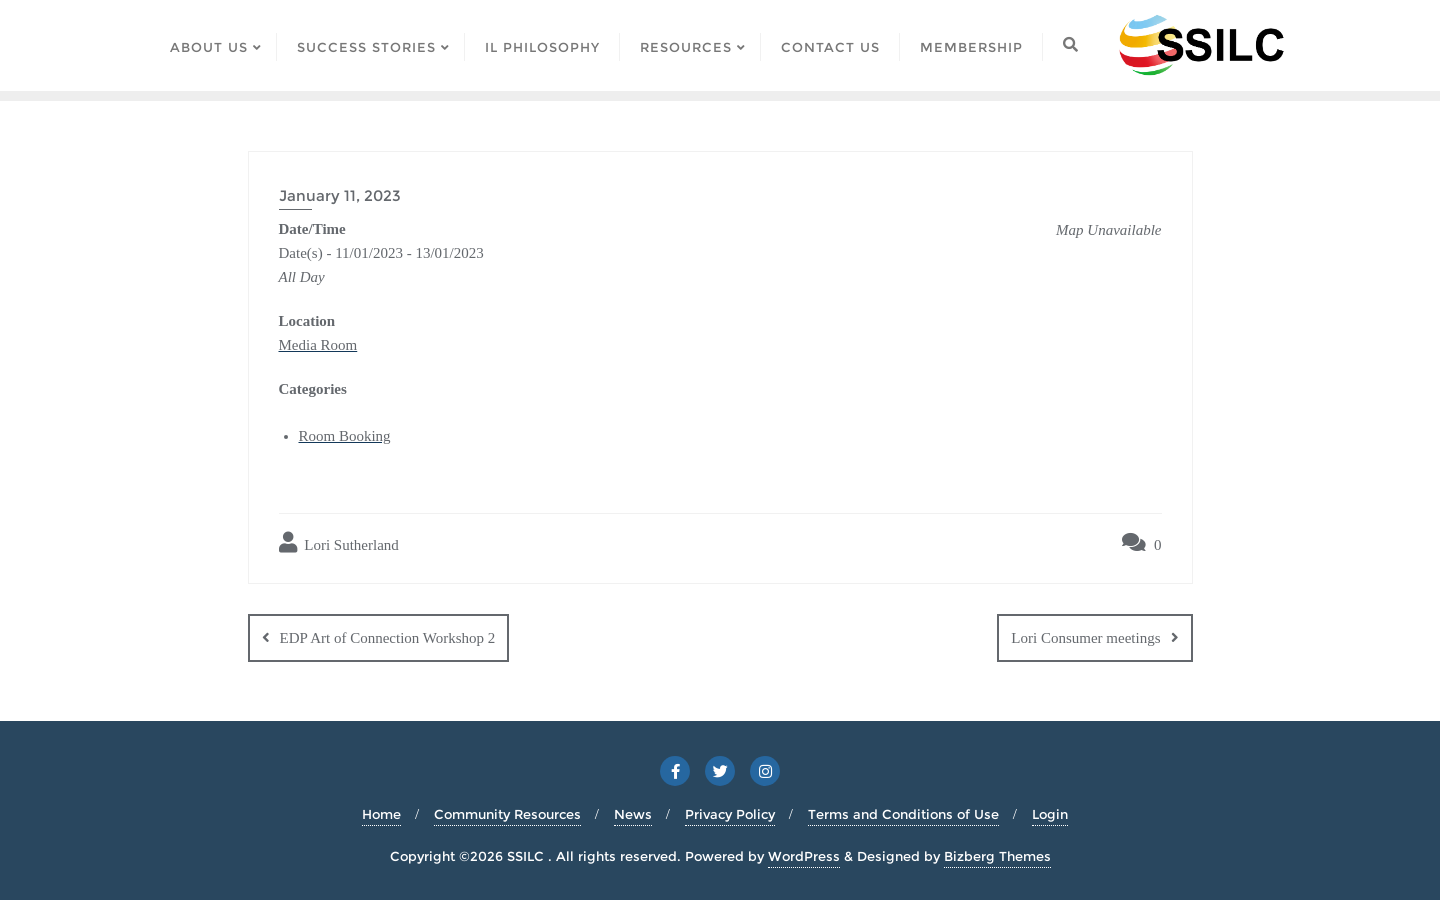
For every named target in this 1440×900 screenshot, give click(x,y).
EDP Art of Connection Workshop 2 (388, 638)
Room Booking (345, 436)
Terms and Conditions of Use (903, 814)
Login (1050, 814)
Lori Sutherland (339, 542)
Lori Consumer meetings (1085, 638)
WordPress (804, 856)
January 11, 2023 (340, 195)
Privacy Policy (730, 814)
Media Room (318, 345)
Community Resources (507, 814)
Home (381, 814)
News (633, 814)
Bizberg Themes (997, 856)
